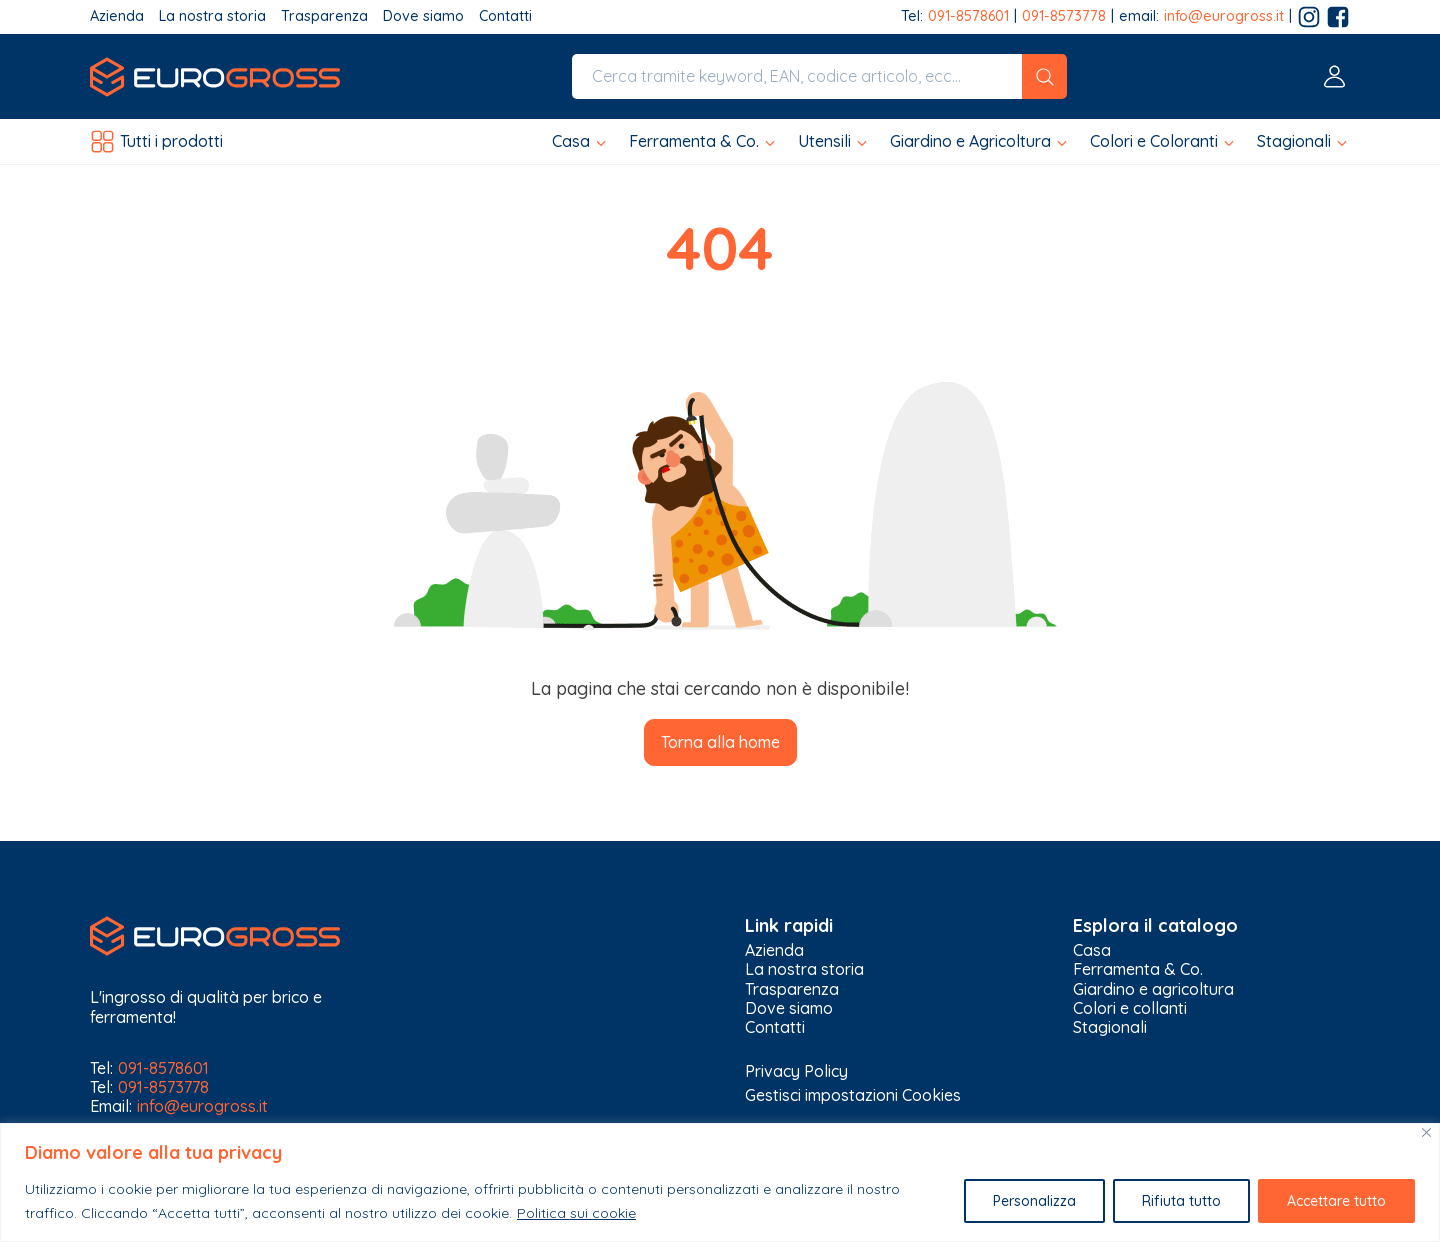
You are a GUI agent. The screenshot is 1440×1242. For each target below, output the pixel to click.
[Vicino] (1426, 1132)
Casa (1092, 950)
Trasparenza (324, 16)
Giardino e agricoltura (1153, 989)
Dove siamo (423, 16)
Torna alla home (720, 742)
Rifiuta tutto (1181, 1201)
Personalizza (1034, 1201)
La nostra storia (212, 16)
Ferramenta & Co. (1138, 969)
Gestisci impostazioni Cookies (853, 1095)
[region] (720, 1182)
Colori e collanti (1130, 1008)
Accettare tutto (1336, 1201)
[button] (580, 141)
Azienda (117, 16)
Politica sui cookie (576, 1213)
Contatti (505, 16)
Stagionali (1110, 1027)
